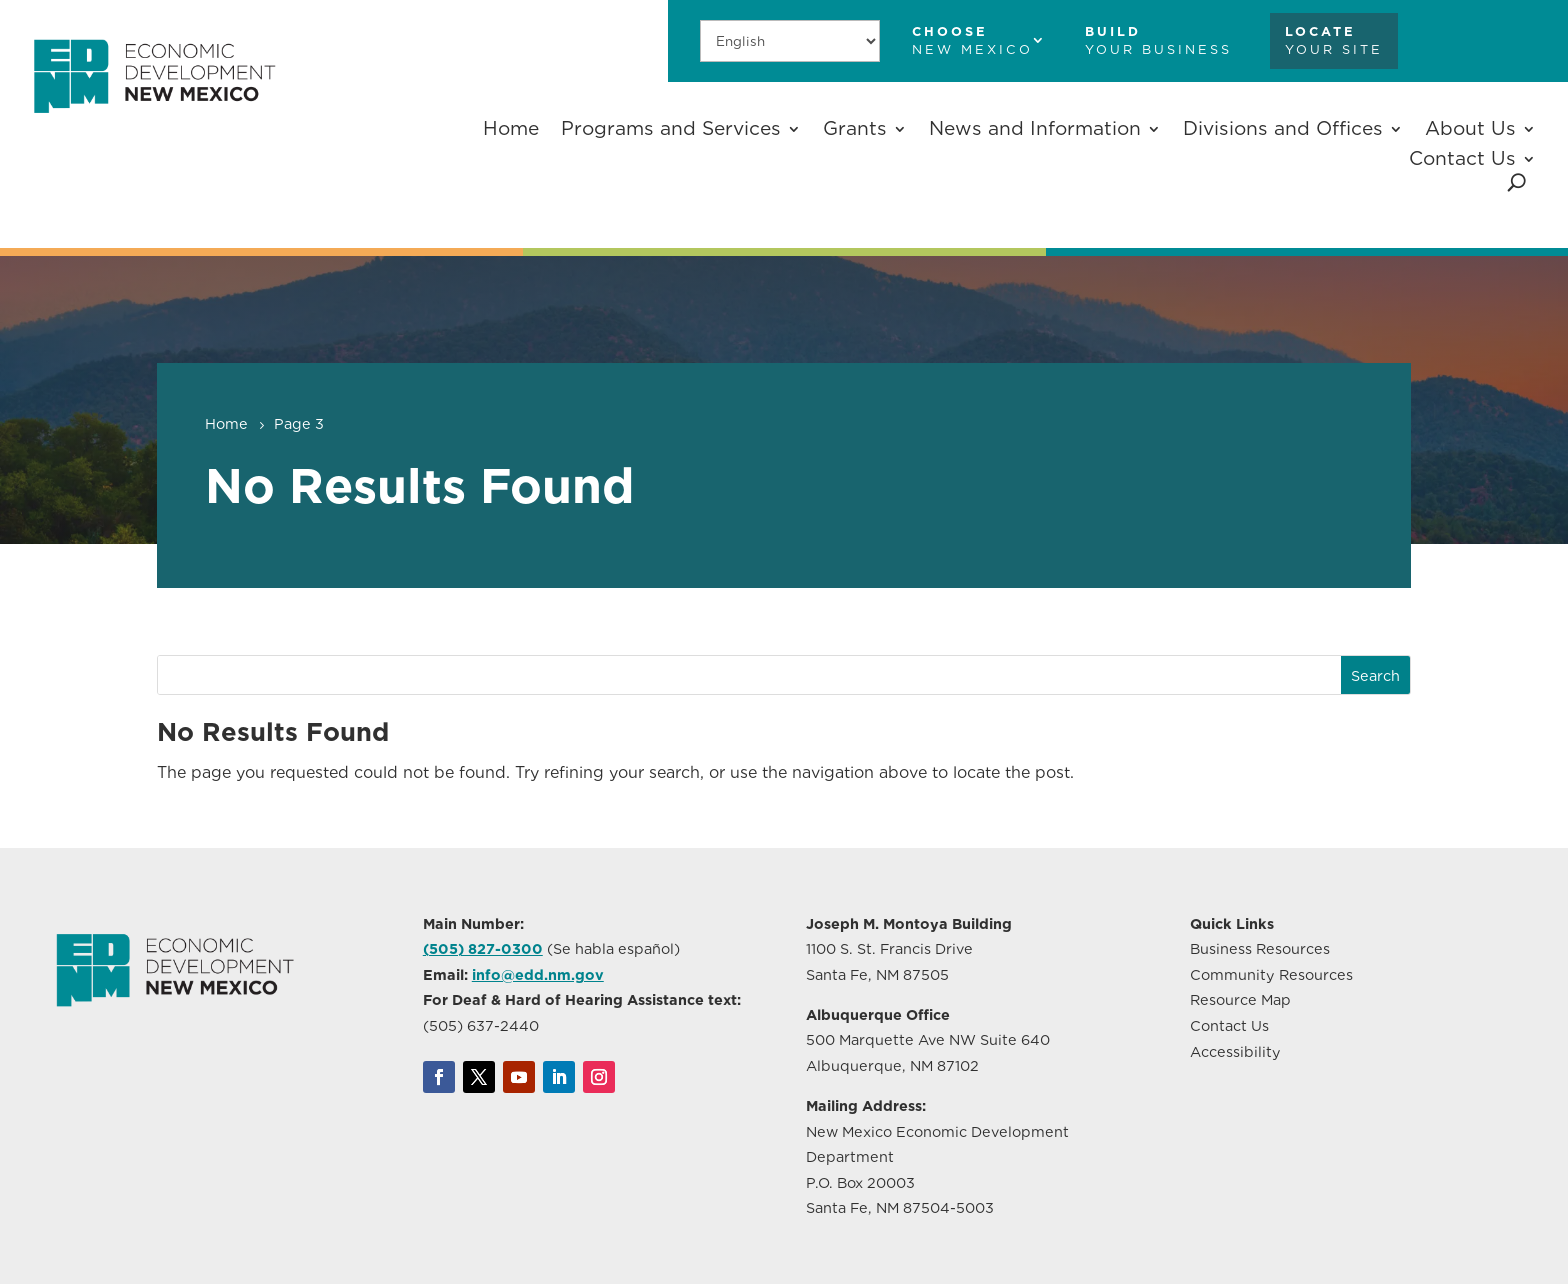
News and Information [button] (1035, 128)
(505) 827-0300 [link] (483, 948)
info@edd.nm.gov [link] (538, 974)
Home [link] (511, 128)
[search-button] (1516, 182)
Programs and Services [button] (671, 128)
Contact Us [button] (1462, 158)
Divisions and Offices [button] (1283, 128)
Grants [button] (855, 128)
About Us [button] (1470, 128)
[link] (154, 125)
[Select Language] (790, 40)
